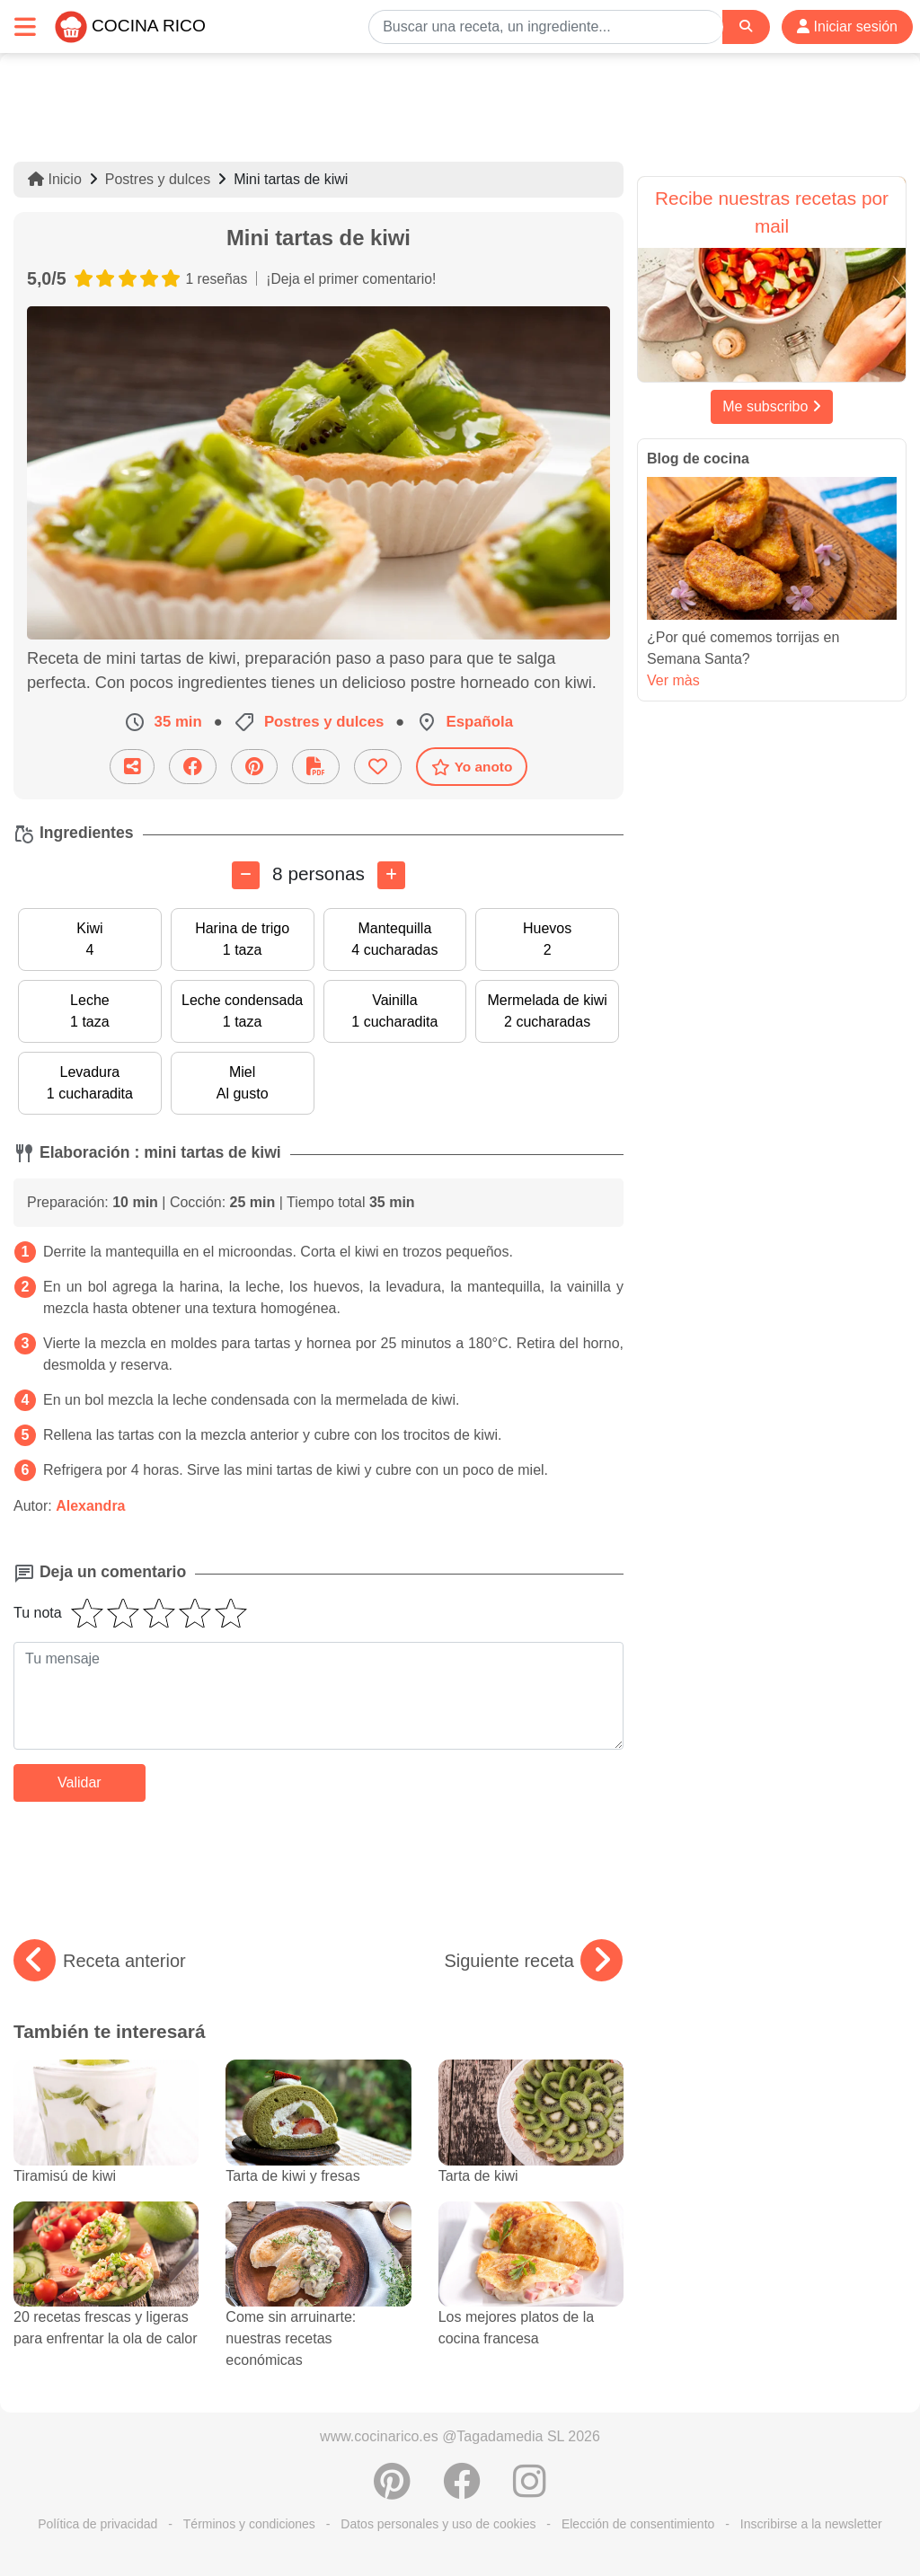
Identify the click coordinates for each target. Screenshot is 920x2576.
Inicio (55, 179)
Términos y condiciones (249, 2524)
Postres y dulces (157, 179)
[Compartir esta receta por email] (132, 766)
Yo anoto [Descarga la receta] (472, 767)
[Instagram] (529, 2490)
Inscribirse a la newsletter (811, 2524)
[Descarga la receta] (316, 766)
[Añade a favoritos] (378, 766)
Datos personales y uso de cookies (438, 2524)
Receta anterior (99, 1960)
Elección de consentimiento (638, 2524)
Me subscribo (771, 406)
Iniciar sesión (847, 26)
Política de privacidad (97, 2524)
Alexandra (90, 1505)
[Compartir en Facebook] (193, 766)
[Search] (745, 26)
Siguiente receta (533, 1960)
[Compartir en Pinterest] (254, 766)
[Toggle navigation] (25, 26)
